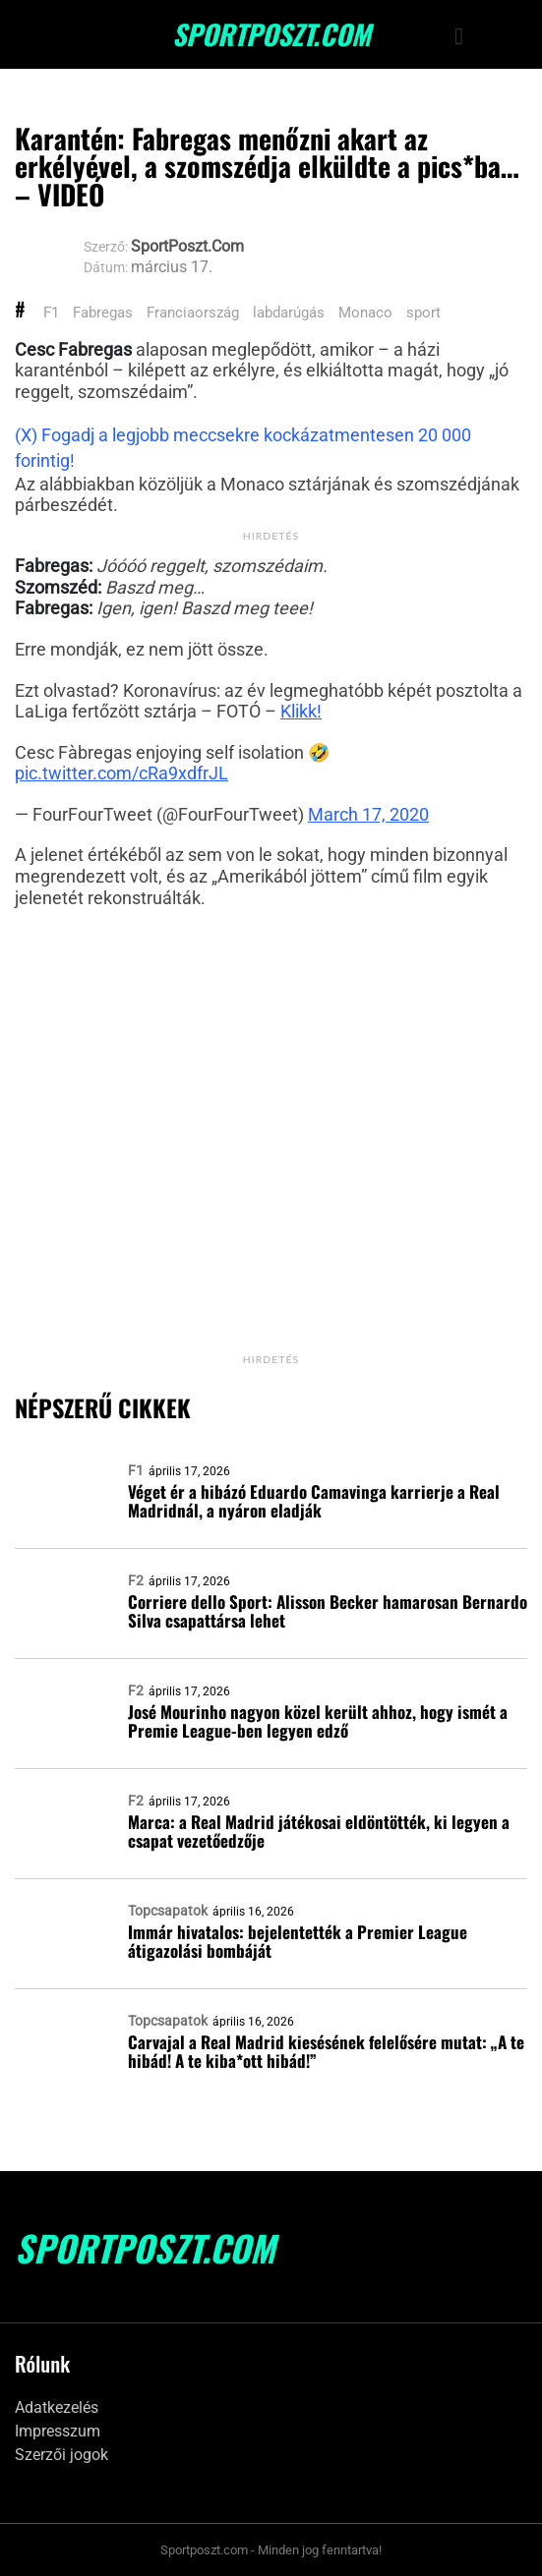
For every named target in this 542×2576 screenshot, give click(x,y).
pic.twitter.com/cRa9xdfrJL (121, 773)
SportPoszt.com (271, 34)
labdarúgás (289, 312)
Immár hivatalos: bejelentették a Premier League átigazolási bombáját (297, 1941)
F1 (51, 312)
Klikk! (301, 711)
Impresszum (57, 2431)
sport (423, 312)
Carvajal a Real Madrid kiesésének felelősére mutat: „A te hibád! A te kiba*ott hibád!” (326, 2051)
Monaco (365, 312)
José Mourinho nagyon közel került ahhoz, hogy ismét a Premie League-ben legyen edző (318, 1721)
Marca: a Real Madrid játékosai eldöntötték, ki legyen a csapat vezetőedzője (319, 1831)
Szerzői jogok (61, 2454)
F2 (136, 1580)
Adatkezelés (56, 2407)
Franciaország (193, 312)
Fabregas (103, 312)
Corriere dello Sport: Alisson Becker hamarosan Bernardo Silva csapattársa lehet (327, 1611)
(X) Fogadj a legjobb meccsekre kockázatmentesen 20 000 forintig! (243, 448)
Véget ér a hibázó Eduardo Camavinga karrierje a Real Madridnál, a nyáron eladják (314, 1500)
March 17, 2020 (368, 814)
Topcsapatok (168, 1911)
